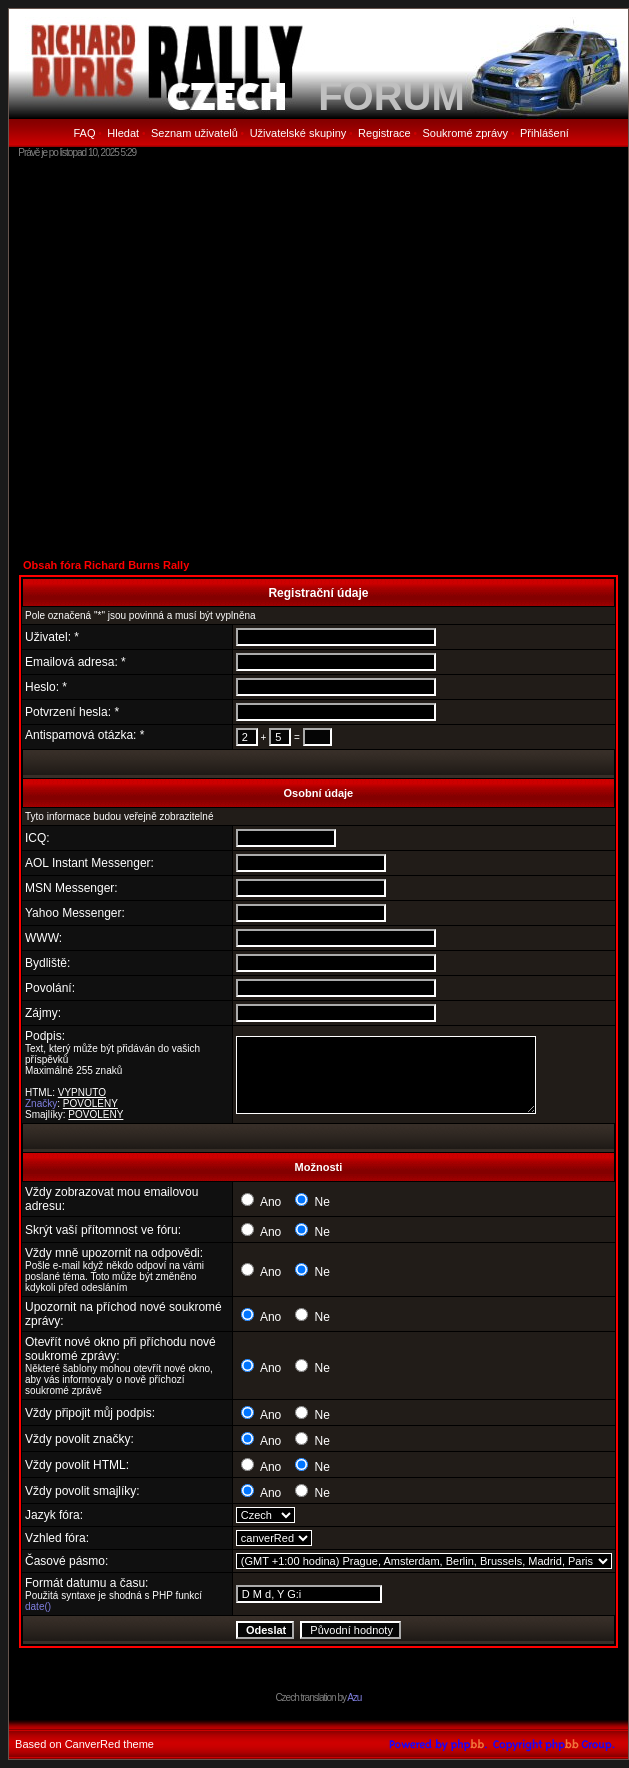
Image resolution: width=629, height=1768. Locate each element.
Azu (354, 1697)
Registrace (384, 133)
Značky (41, 1103)
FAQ (84, 133)
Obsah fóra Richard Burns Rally (106, 565)
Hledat (123, 133)
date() (38, 1606)
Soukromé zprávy (466, 133)
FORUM (391, 96)
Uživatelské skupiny (298, 133)
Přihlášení (544, 133)
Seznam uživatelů (194, 133)
